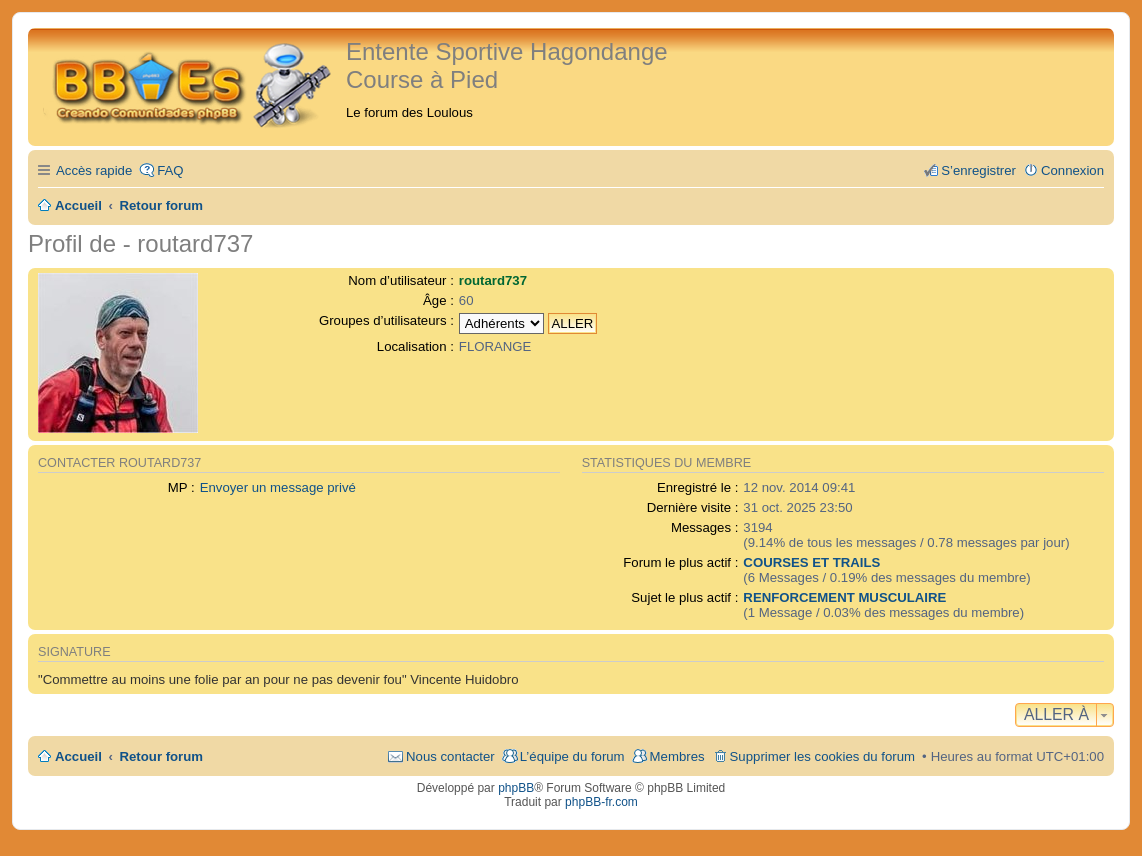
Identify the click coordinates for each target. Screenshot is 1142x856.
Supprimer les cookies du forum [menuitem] (822, 756)
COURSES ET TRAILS (811, 562)
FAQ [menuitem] (170, 170)
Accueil (78, 756)
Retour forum (162, 756)
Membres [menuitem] (677, 756)
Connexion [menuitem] (1072, 170)
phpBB (516, 788)
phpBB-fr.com (601, 802)
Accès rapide (94, 170)
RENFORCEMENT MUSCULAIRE (844, 597)
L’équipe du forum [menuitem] (572, 756)
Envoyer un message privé (278, 487)
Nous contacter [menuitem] (450, 756)
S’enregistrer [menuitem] (978, 170)
